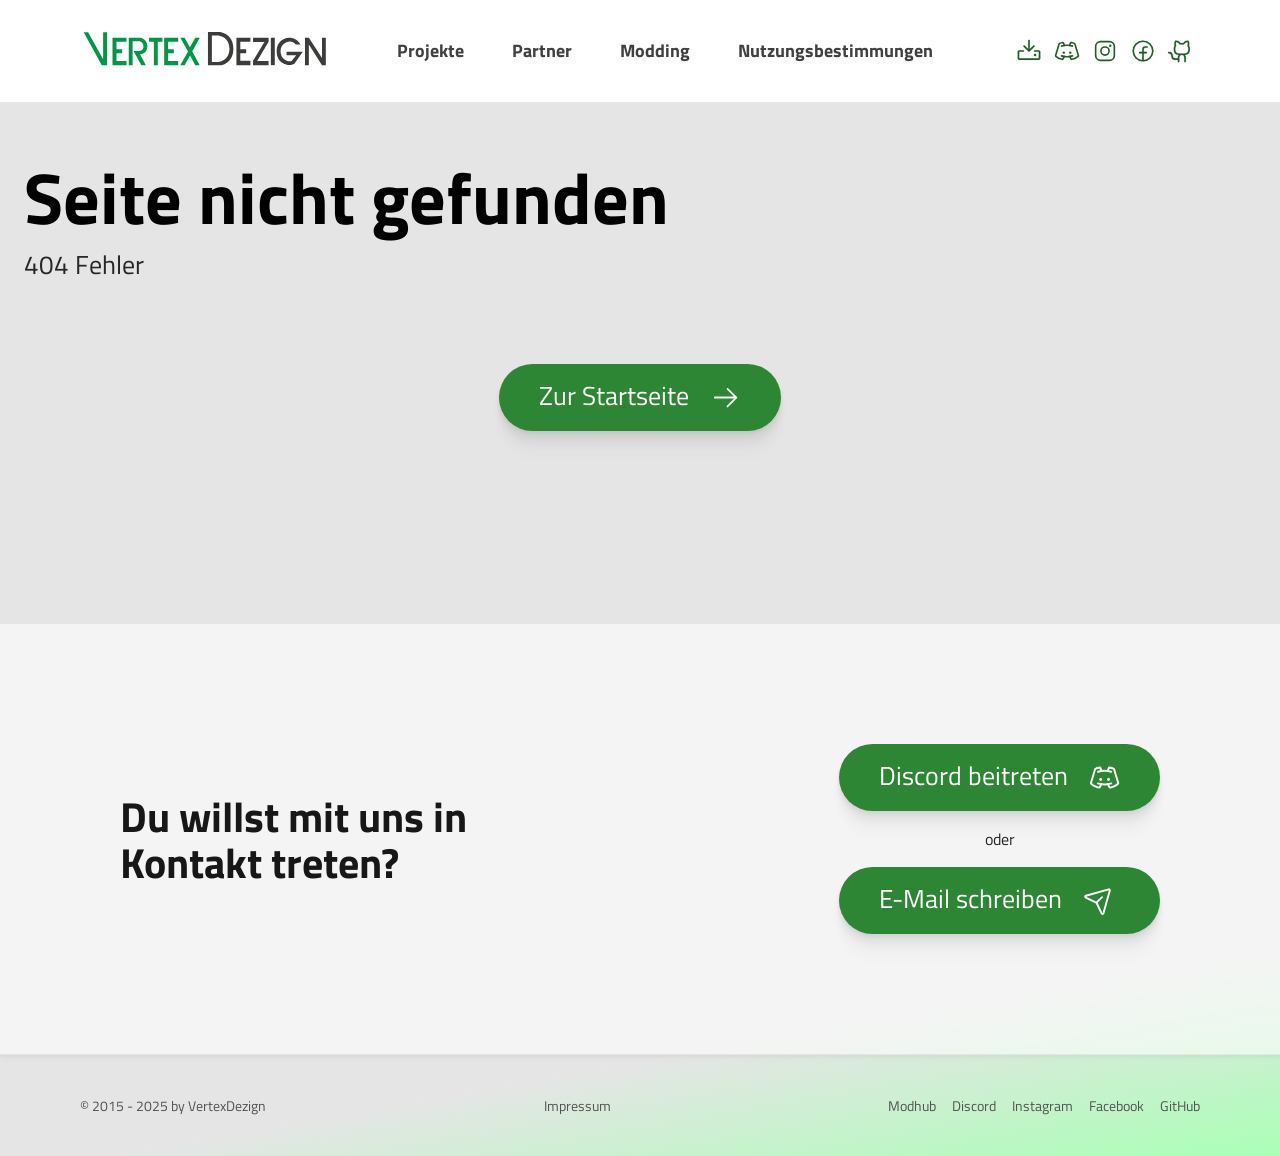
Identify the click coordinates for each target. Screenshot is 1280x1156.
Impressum (577, 1105)
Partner (542, 50)
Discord (974, 1105)
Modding (655, 50)
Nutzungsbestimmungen (835, 50)
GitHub (1180, 1105)
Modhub (912, 1105)
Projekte (430, 50)
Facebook (1116, 1105)
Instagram (1042, 1105)
